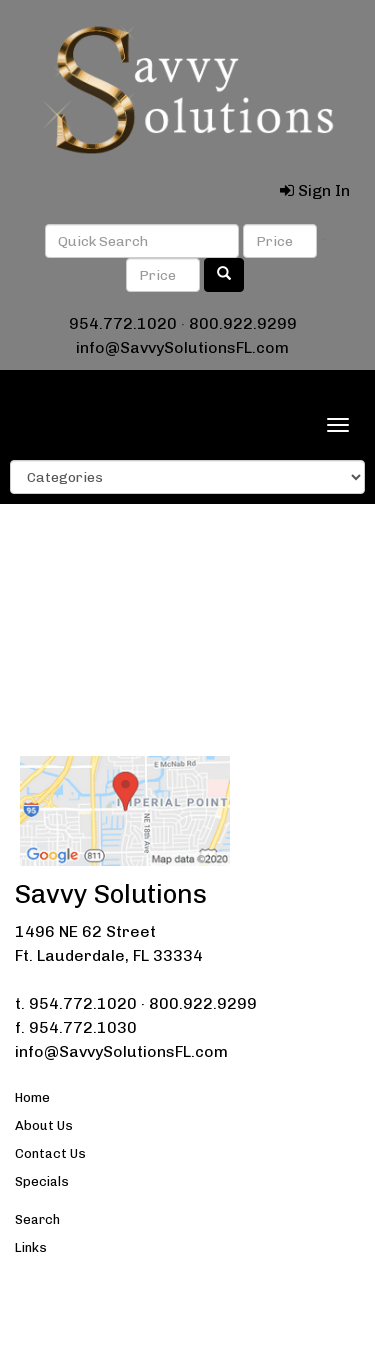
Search (37, 1219)
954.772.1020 (123, 323)
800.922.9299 (243, 323)
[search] (224, 275)
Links (31, 1247)
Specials (42, 1181)
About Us (44, 1125)
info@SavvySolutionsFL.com (182, 347)
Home (32, 1097)
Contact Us (50, 1153)
